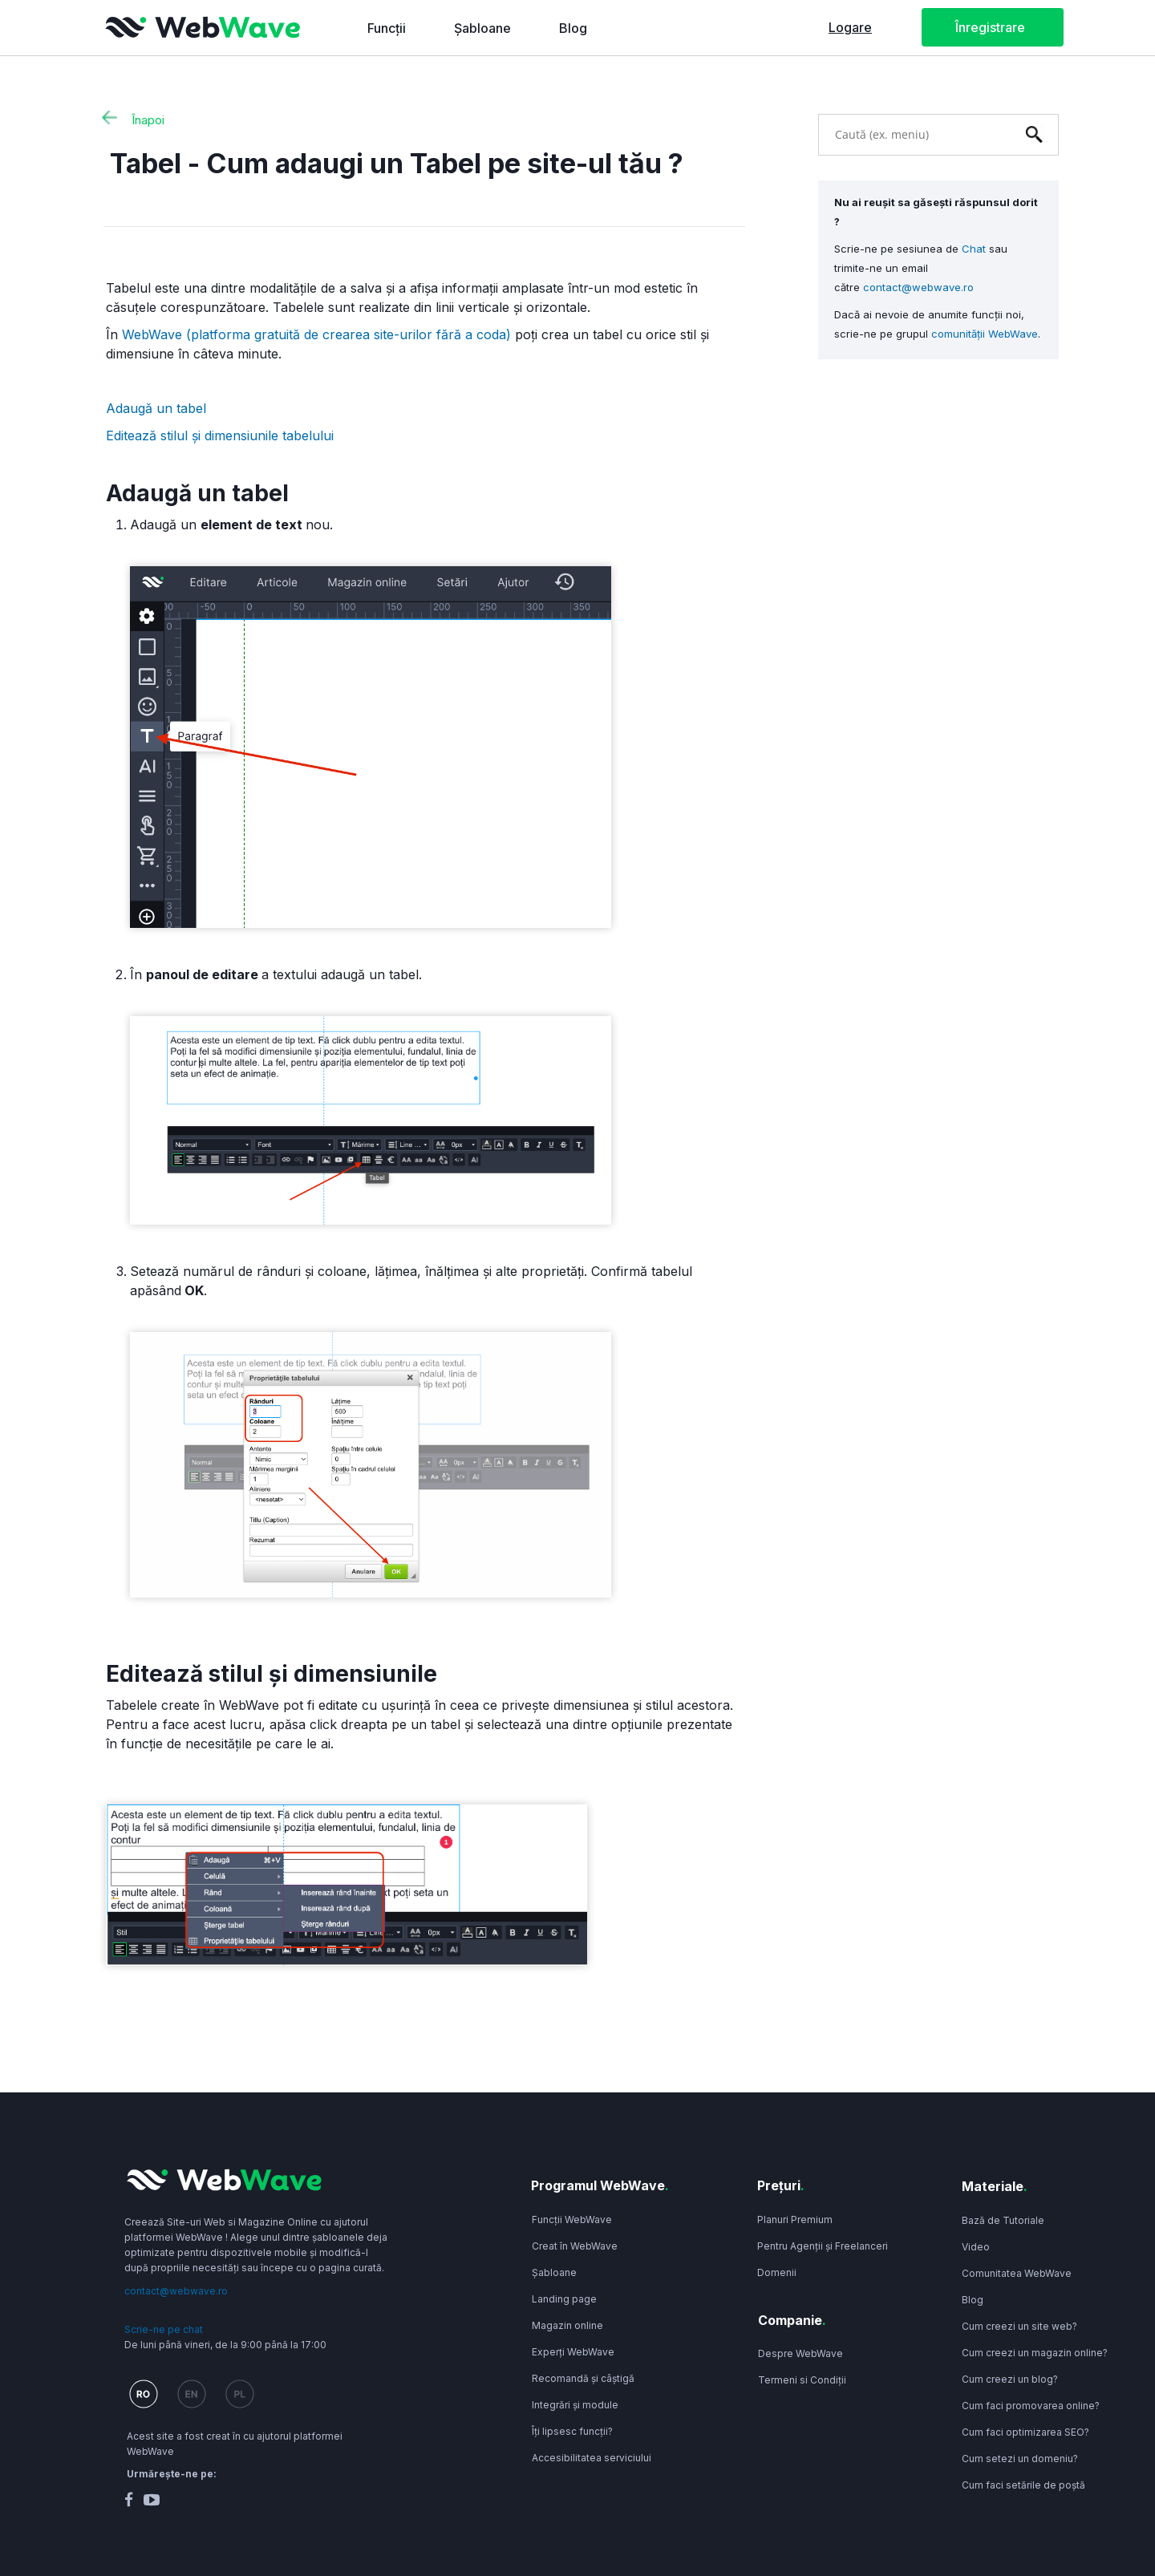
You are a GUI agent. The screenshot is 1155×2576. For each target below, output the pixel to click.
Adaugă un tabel (158, 408)
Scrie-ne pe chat (163, 2329)
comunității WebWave (984, 333)
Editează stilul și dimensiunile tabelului (222, 435)
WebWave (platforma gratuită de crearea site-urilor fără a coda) (316, 334)
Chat (974, 248)
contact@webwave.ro (918, 287)
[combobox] (914, 134)
